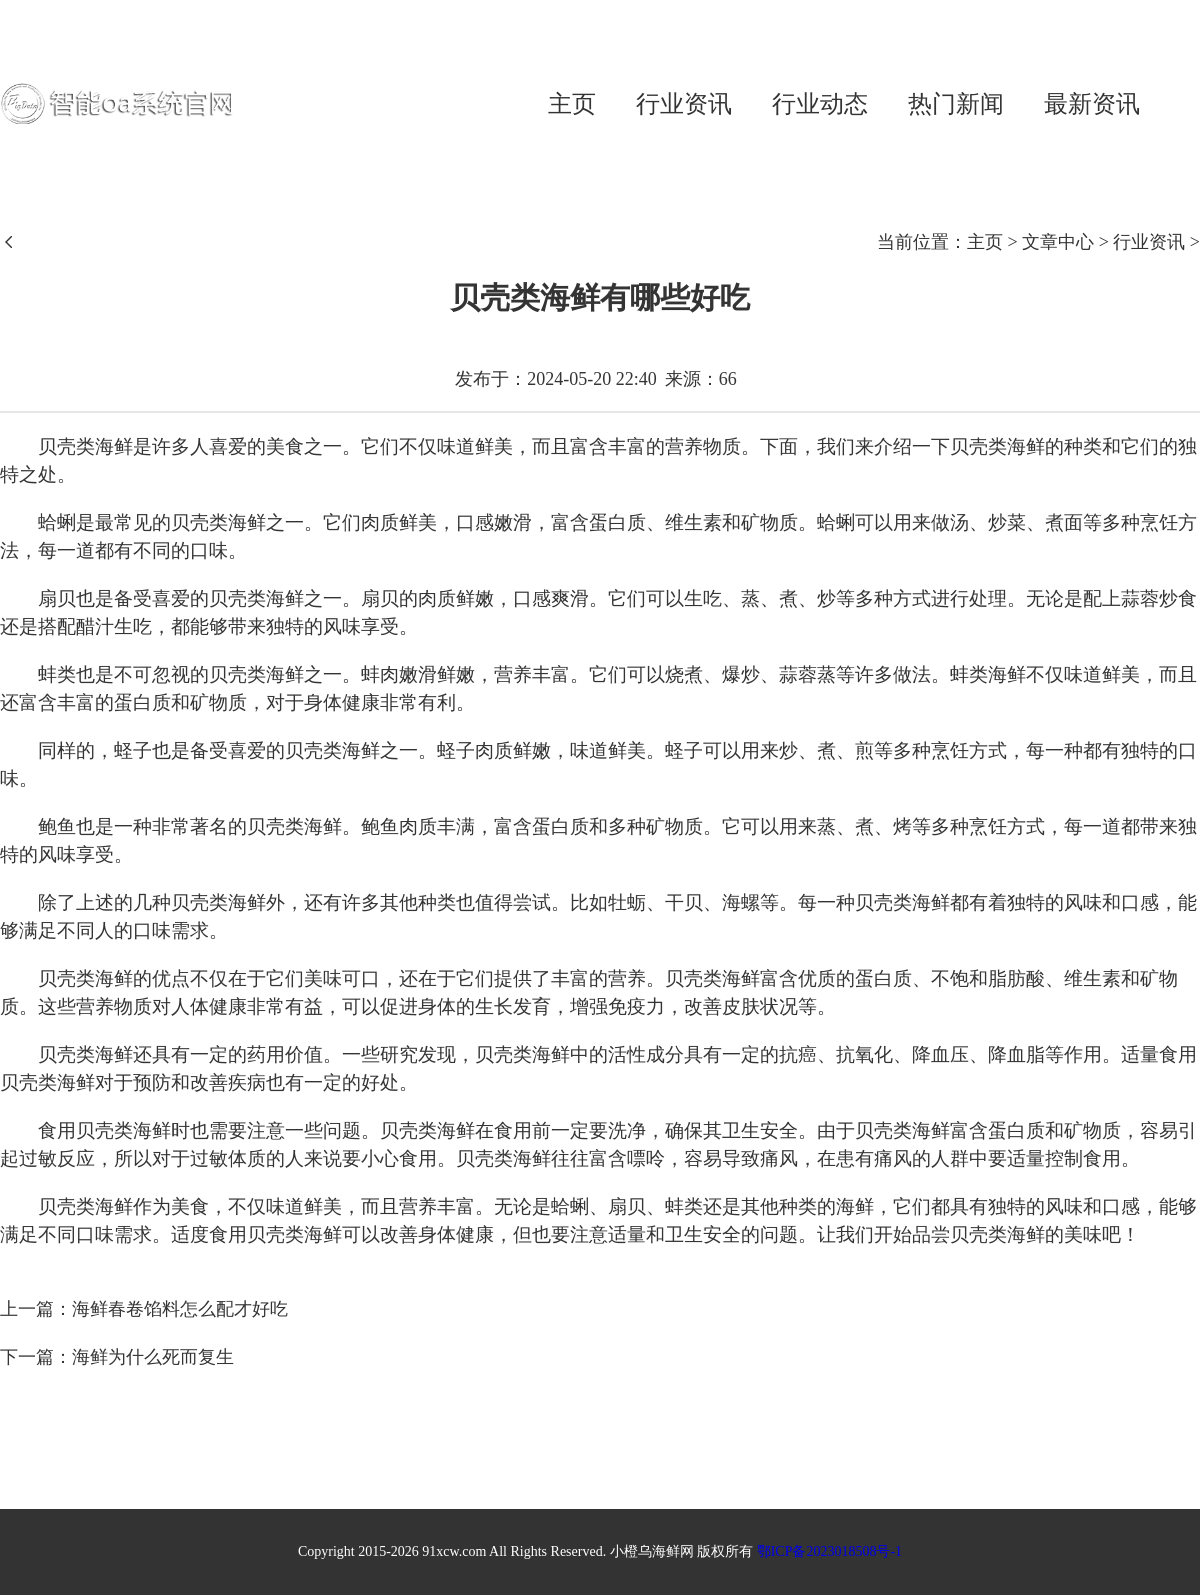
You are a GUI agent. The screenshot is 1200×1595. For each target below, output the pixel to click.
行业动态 (820, 104)
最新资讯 (1092, 104)
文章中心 (1058, 242)
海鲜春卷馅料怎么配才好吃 (180, 1309)
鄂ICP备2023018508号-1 (829, 1551)
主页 (572, 104)
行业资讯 (684, 104)
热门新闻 (956, 104)
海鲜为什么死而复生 (153, 1357)
